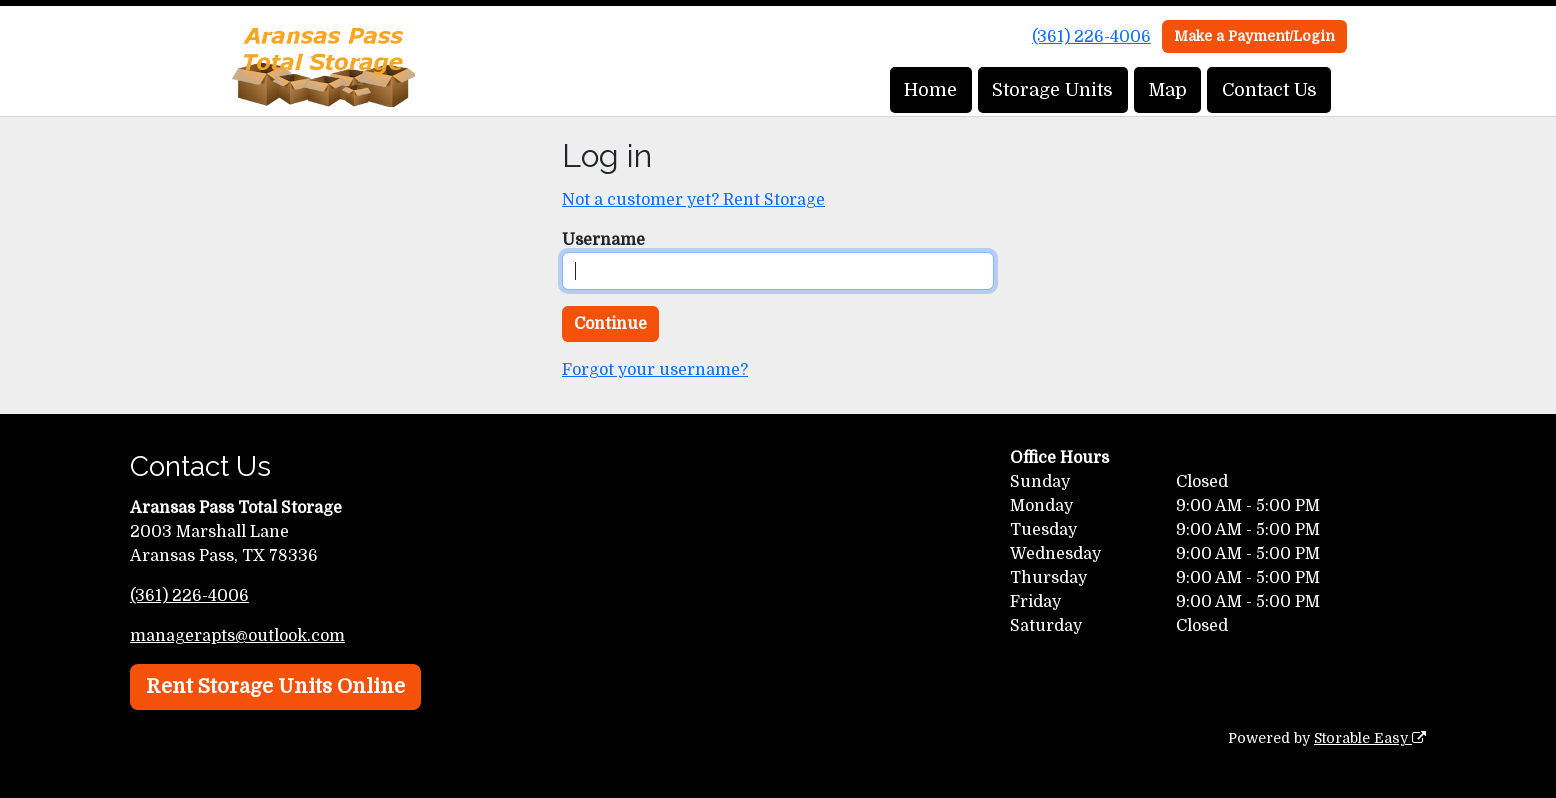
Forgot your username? (655, 370)
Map (1167, 90)
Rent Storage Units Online (275, 686)
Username (603, 240)
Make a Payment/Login (1254, 36)
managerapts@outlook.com (237, 636)
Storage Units (1052, 90)
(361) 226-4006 (1091, 37)
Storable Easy (1370, 738)
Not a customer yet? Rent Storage (693, 200)
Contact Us (1269, 90)
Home (930, 90)
